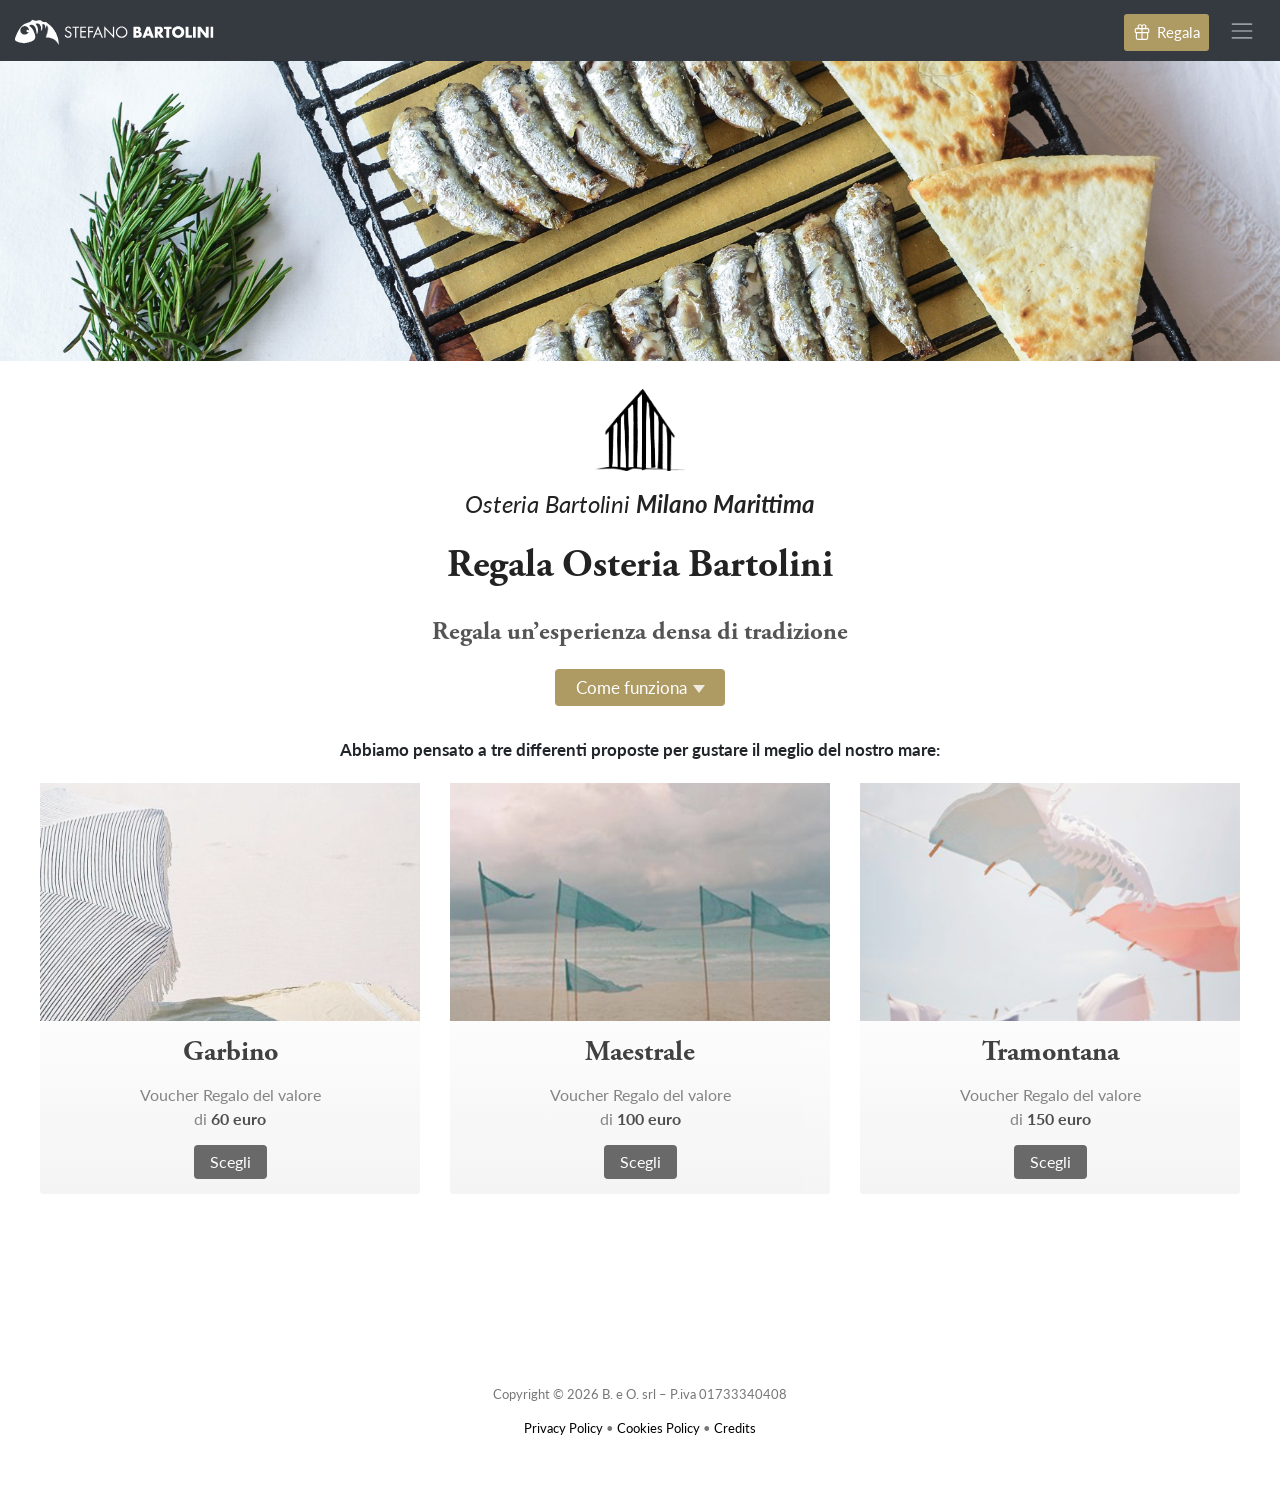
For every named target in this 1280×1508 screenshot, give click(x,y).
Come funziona (631, 687)
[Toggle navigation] (1242, 30)
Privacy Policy (563, 1427)
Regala (1166, 31)
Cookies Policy (658, 1427)
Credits (735, 1427)
